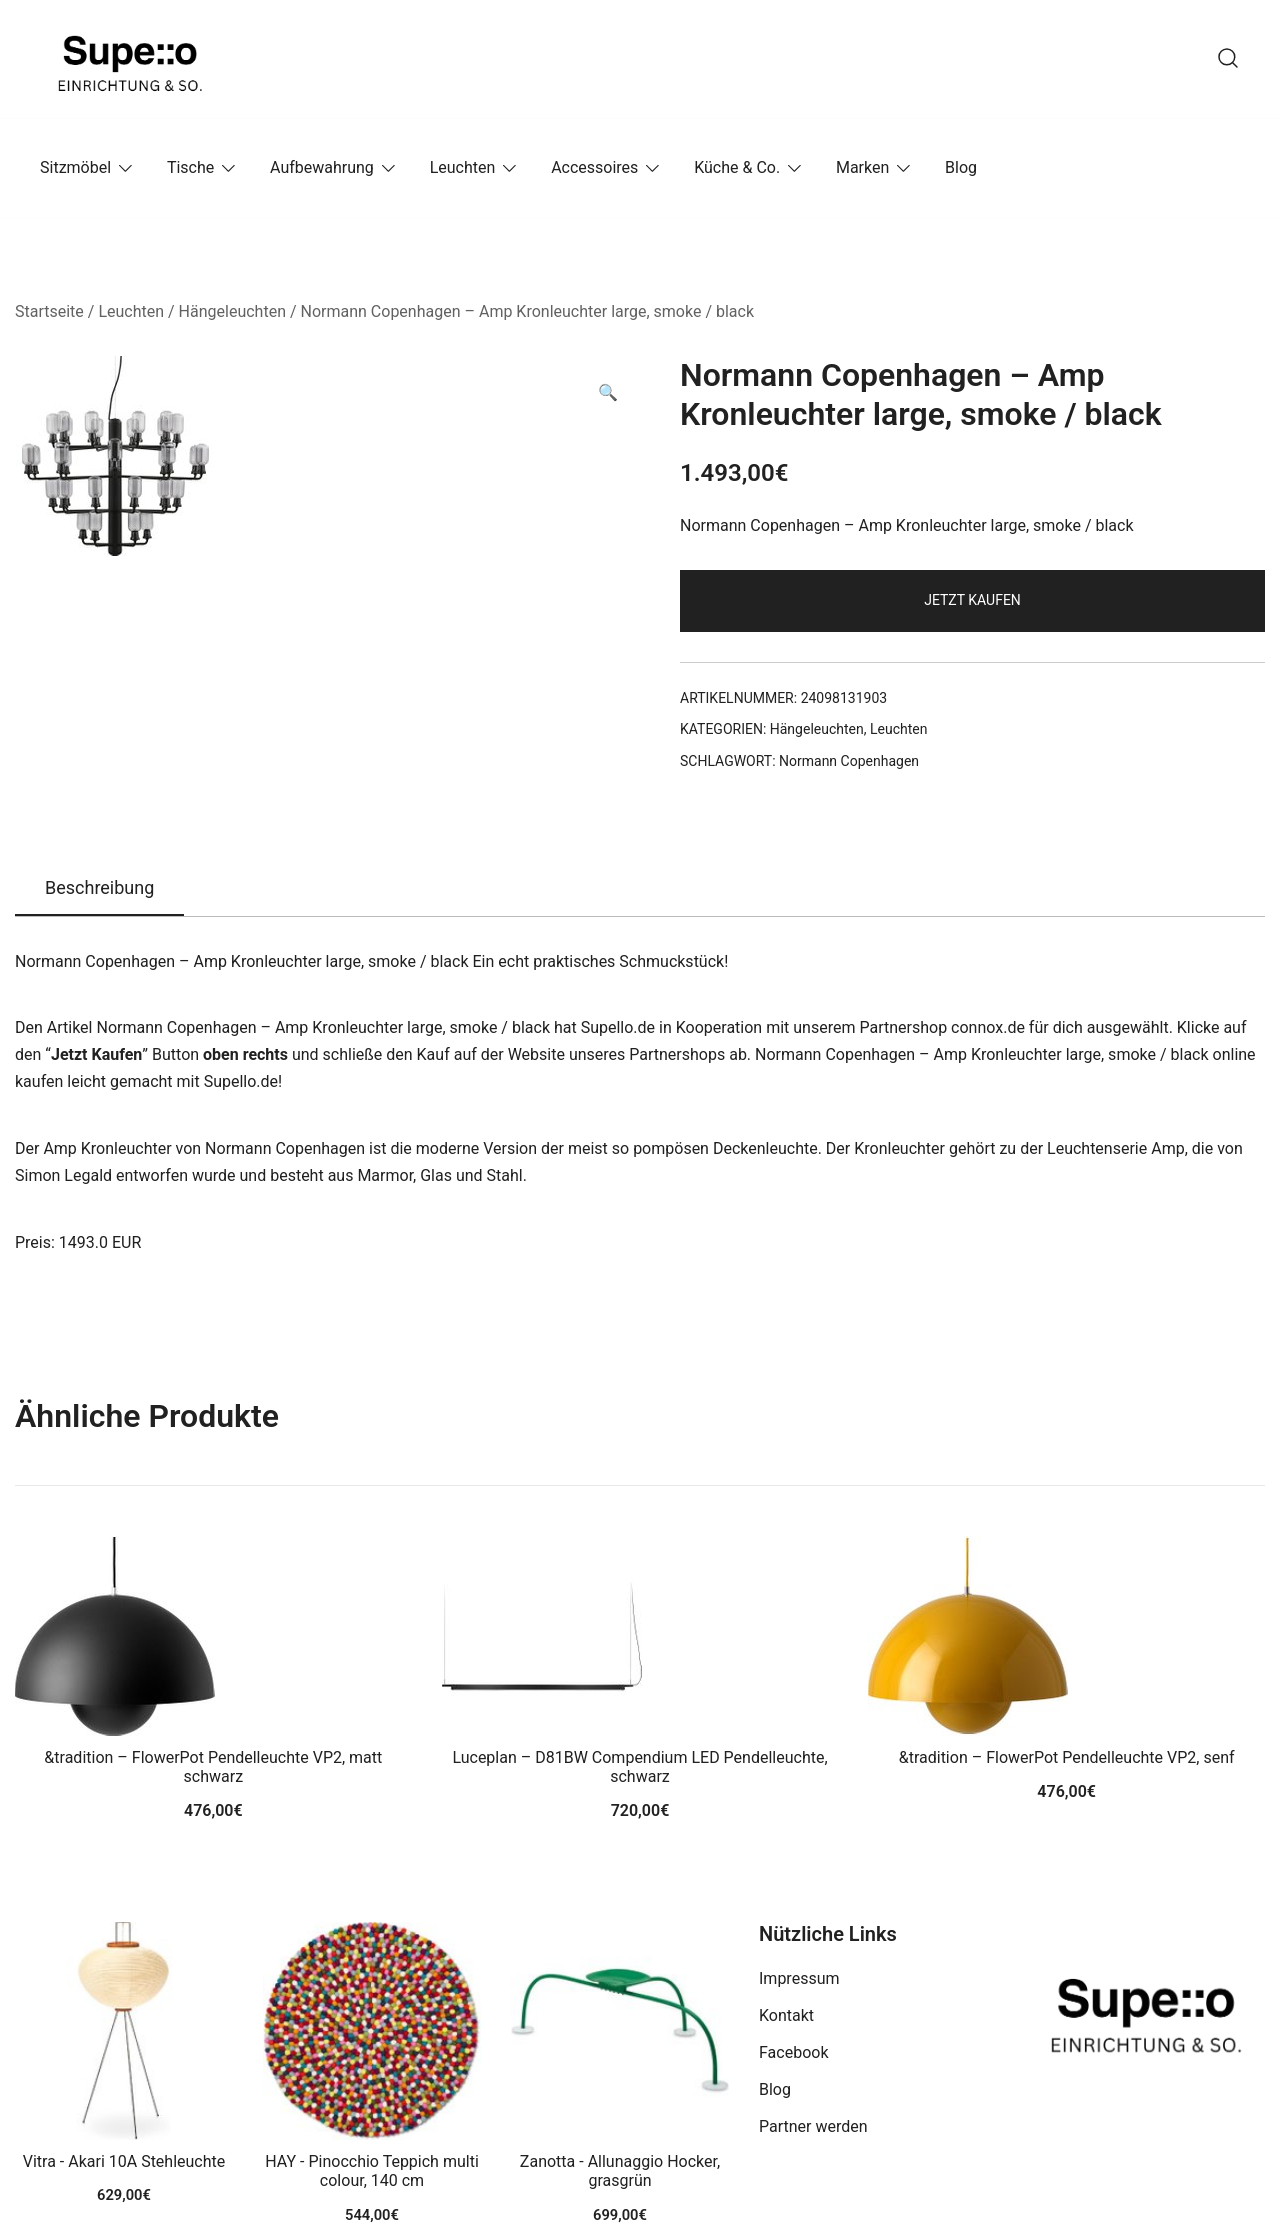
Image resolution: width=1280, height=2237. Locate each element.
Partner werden (813, 2126)
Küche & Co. (737, 167)
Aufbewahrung (322, 167)
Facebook (793, 2052)
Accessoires (594, 167)
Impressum (799, 1978)
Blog (961, 167)
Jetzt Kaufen (972, 600)
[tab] (99, 889)
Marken (862, 167)
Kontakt (786, 2015)
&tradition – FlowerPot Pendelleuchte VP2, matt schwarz (213, 1767)
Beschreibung (99, 887)
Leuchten (463, 167)
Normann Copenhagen (849, 761)
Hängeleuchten (232, 311)
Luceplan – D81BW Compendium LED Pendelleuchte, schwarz (639, 1767)
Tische (190, 167)
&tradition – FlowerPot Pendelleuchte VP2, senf (1067, 1757)
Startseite (49, 311)
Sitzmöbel (75, 167)
